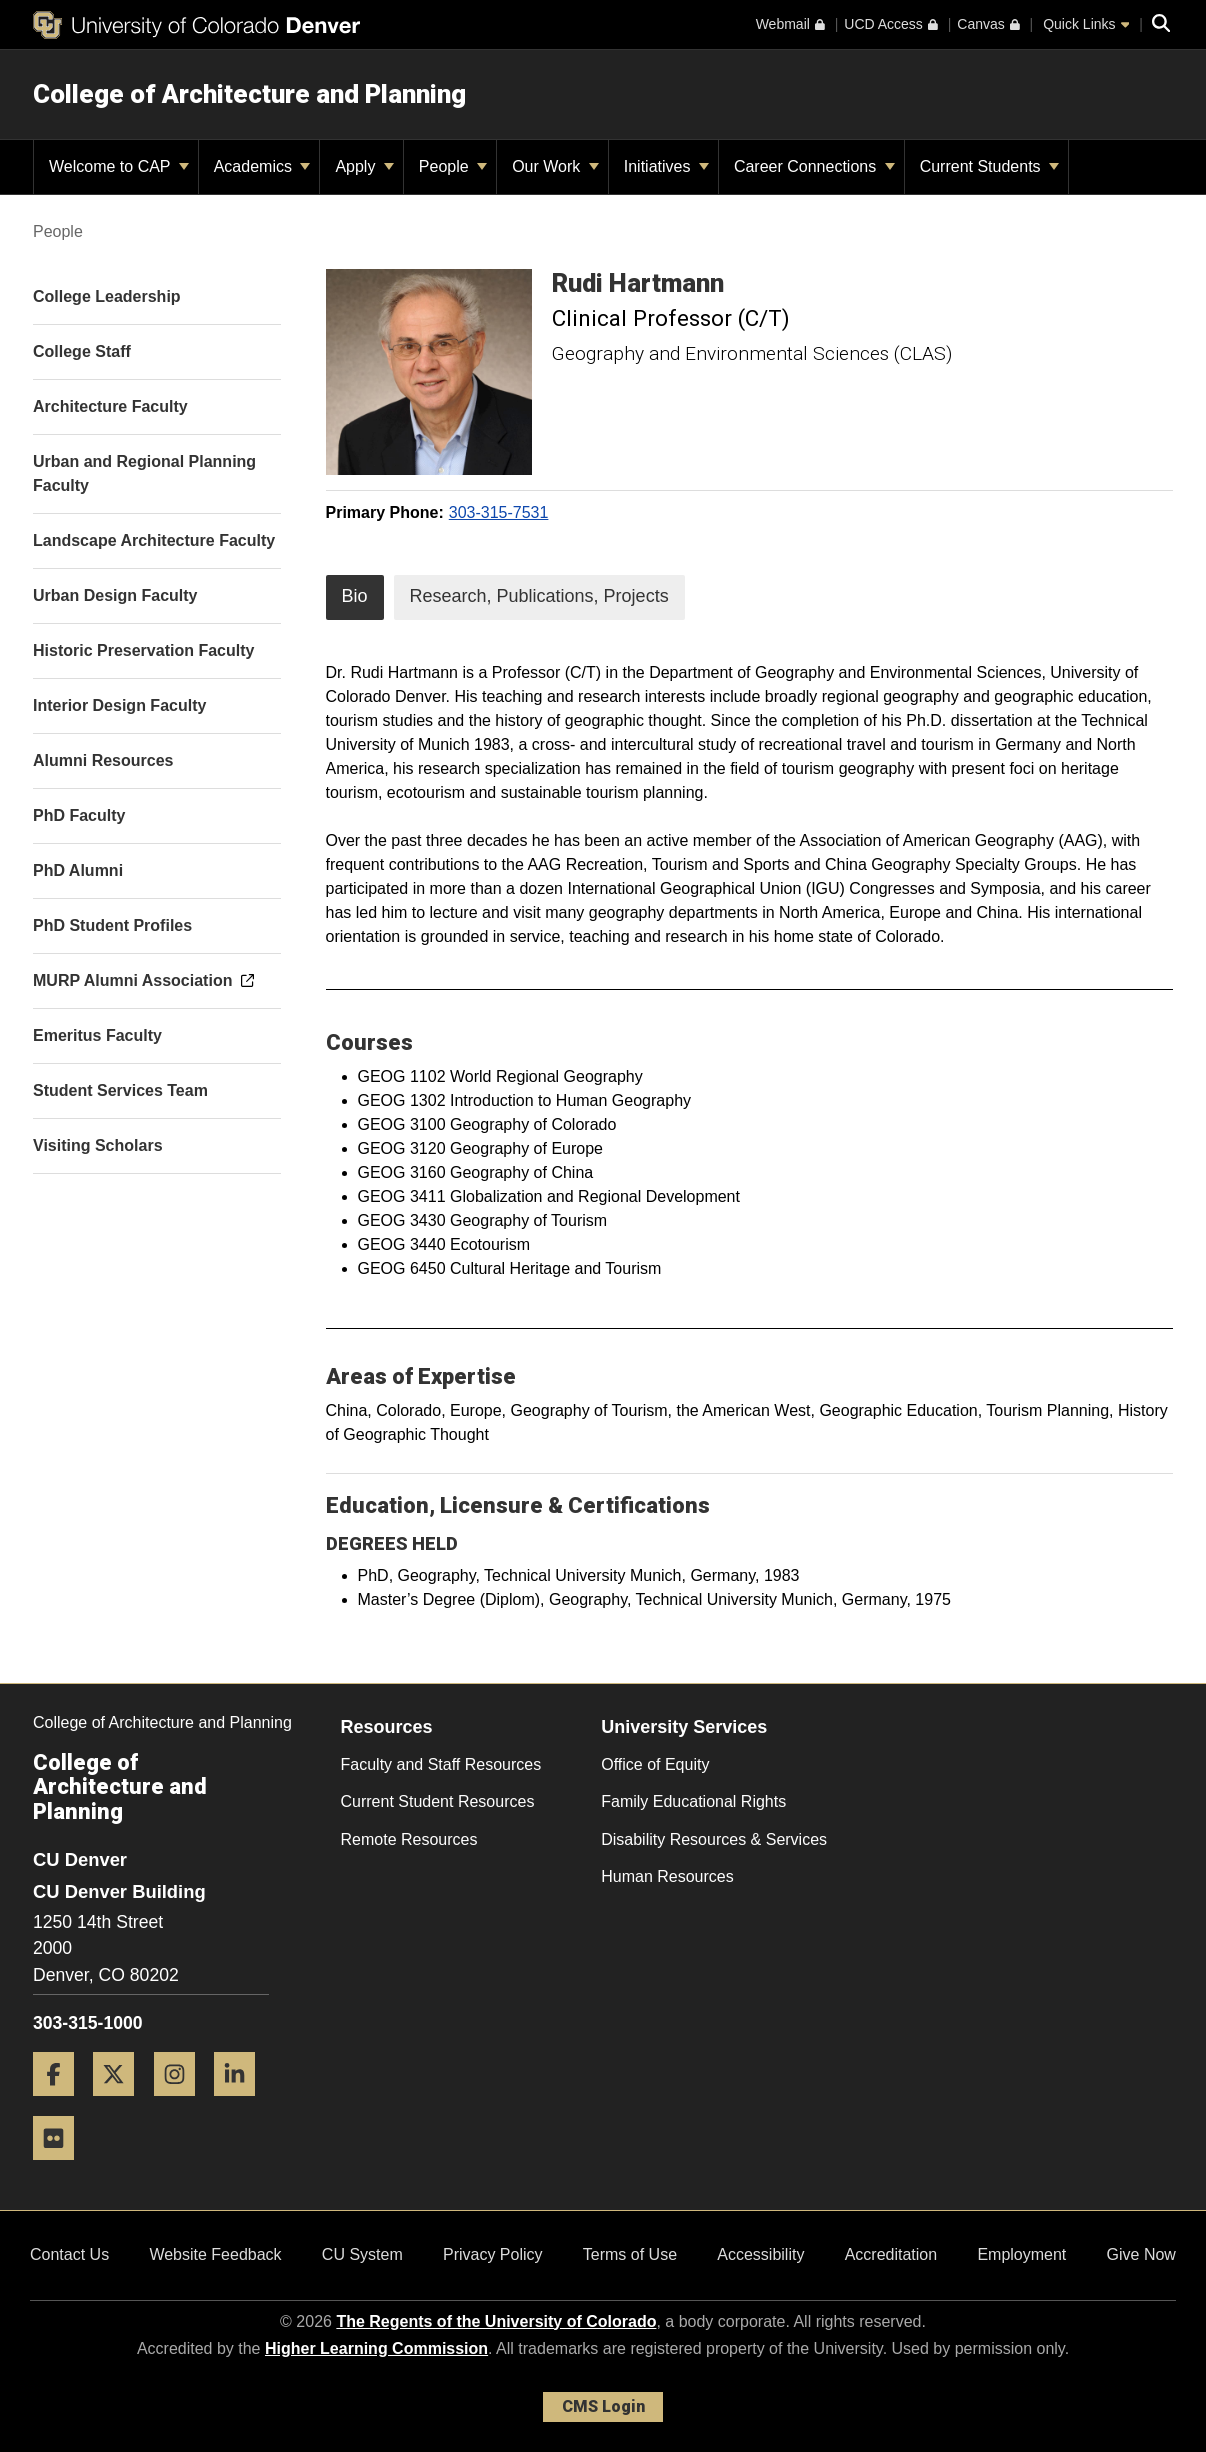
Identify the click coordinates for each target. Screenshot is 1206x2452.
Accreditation (891, 2254)
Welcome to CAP (119, 166)
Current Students (989, 166)
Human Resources (667, 1876)
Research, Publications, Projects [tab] (539, 596)
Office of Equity (655, 1764)
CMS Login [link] (603, 2406)
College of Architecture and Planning (249, 94)
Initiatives (666, 166)
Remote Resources (409, 1839)
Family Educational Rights (693, 1801)
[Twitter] (121, 2103)
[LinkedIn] (242, 2103)
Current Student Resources (438, 1801)
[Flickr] (61, 2167)
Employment (1021, 2254)
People (453, 166)
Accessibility (760, 2254)
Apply (364, 166)
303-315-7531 (499, 512)
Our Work (555, 166)
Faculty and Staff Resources (441, 1764)
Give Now (1141, 2254)
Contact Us (69, 2254)
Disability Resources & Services (714, 1839)
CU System (362, 2254)
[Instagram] (182, 2103)
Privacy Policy (493, 2254)
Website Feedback (215, 2254)
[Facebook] (61, 2103)
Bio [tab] (355, 596)
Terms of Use (630, 2254)
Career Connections (814, 166)
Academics (262, 166)
